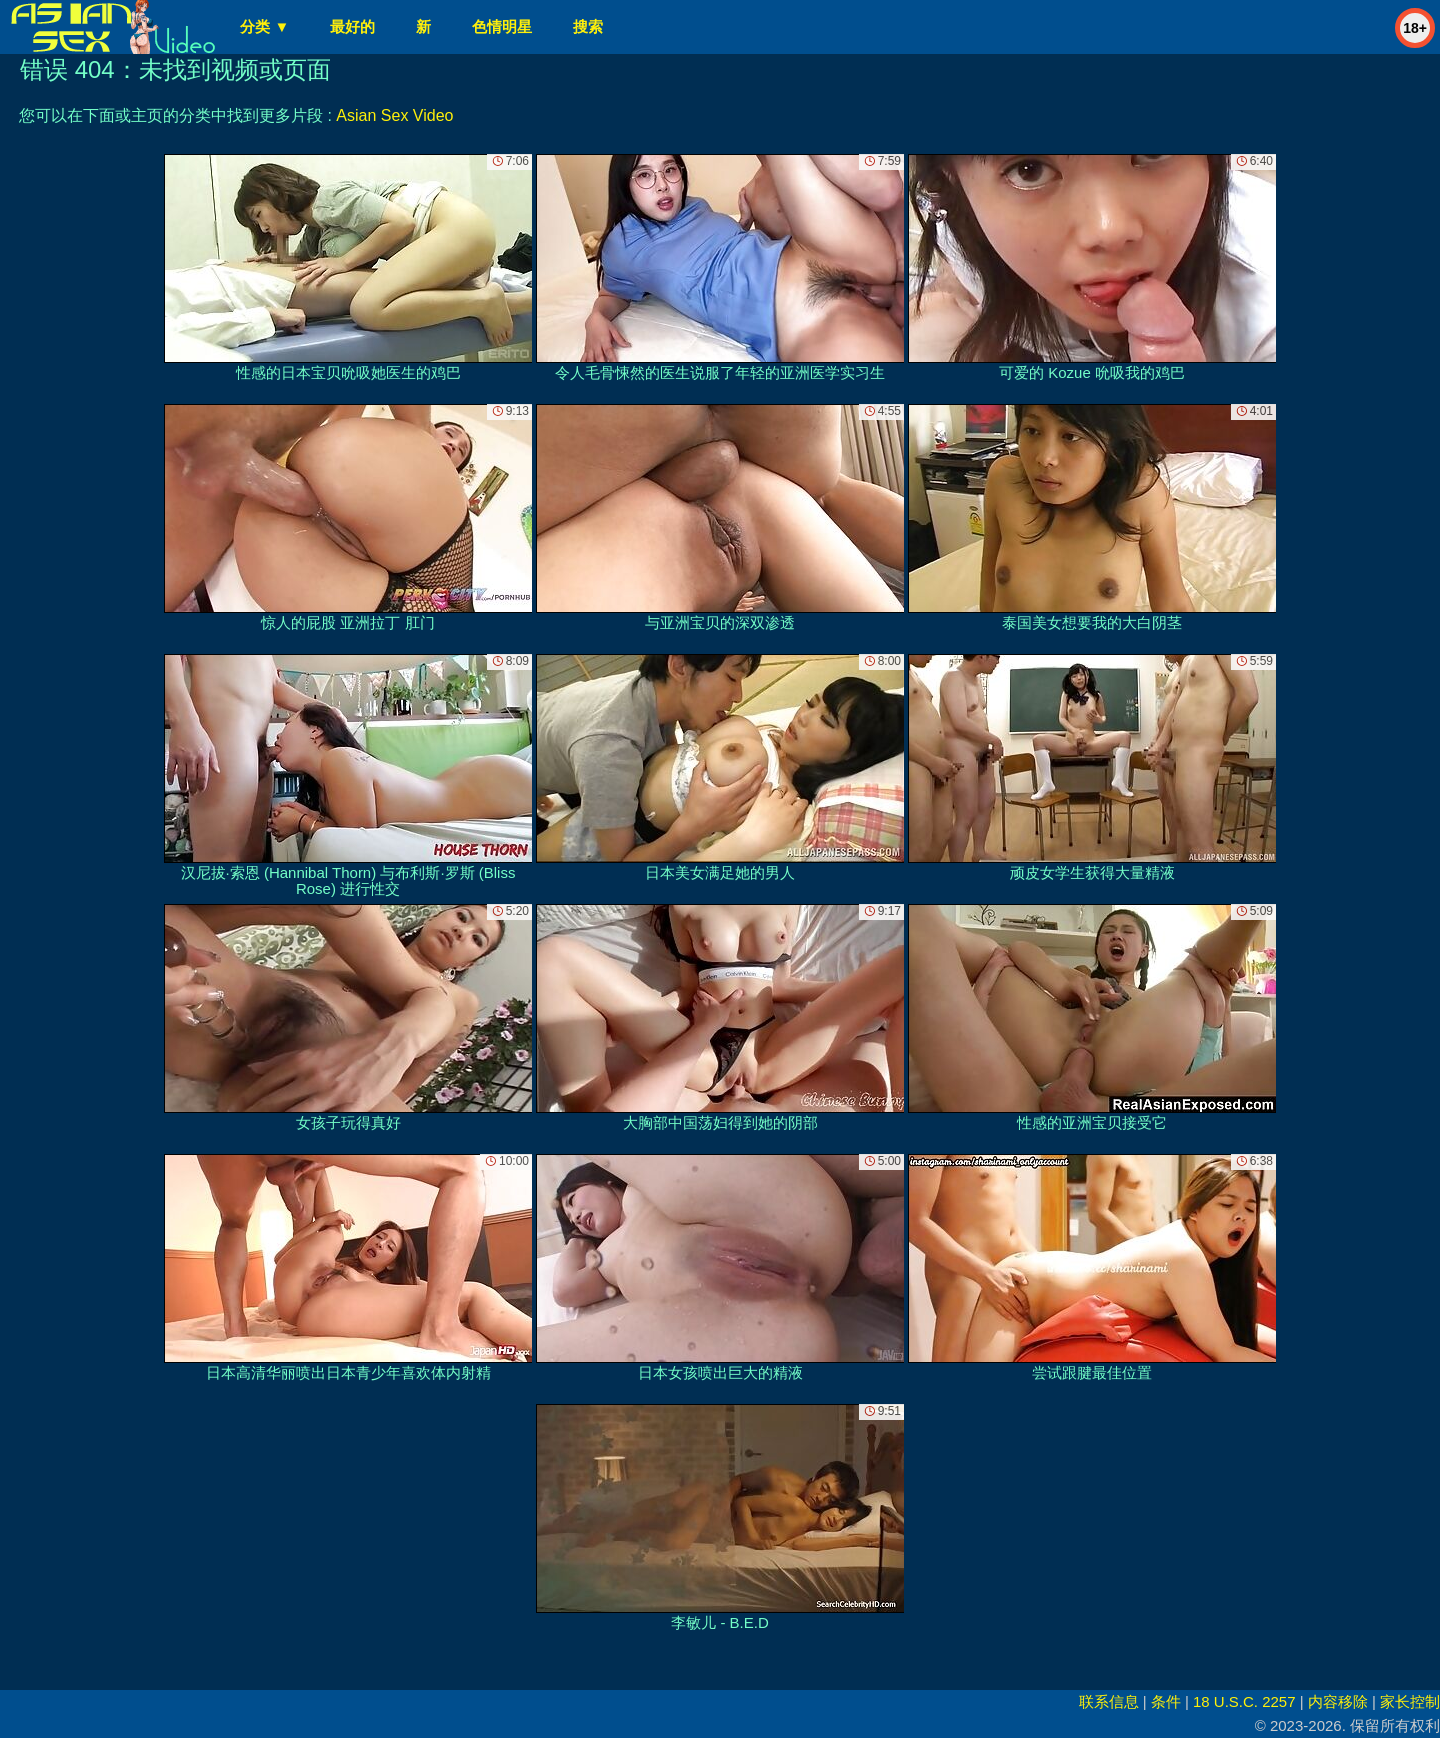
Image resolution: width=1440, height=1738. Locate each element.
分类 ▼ (264, 26)
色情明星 (502, 26)
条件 (1166, 1701)
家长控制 (1410, 1701)
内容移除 (1338, 1701)
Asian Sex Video (394, 115)
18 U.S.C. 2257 (1244, 1701)
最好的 (352, 26)
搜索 (588, 26)
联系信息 (1109, 1701)
